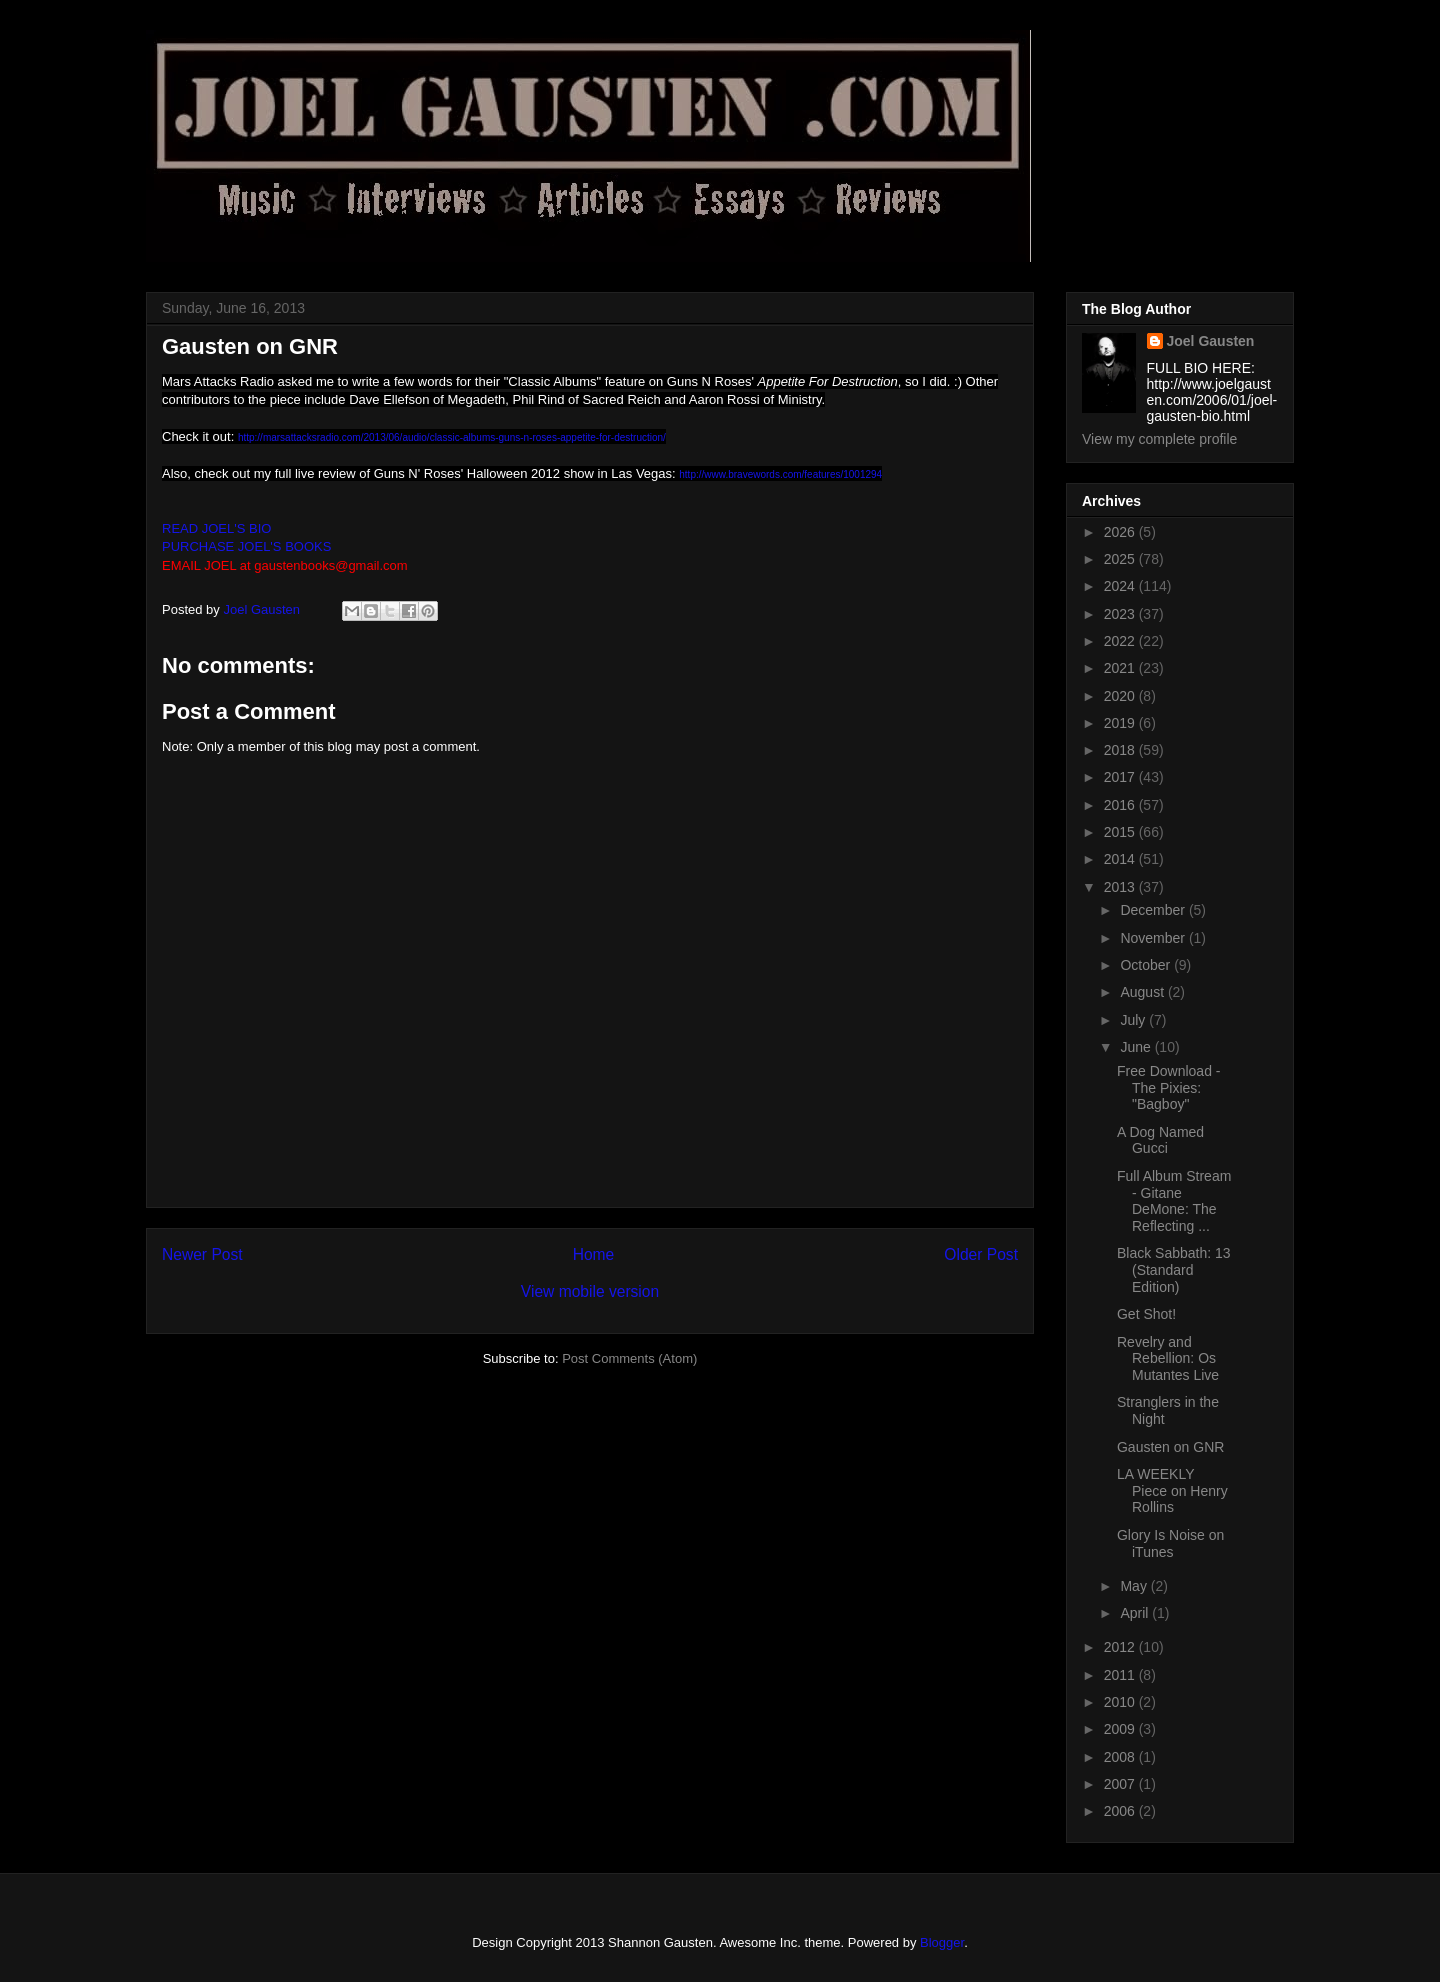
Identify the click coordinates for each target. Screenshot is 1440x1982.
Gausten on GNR (1170, 1447)
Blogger (942, 1942)
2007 (1121, 1784)
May (1135, 1586)
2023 (1121, 614)
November (1154, 938)
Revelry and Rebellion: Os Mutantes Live (1168, 1359)
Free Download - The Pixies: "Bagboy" (1169, 1088)
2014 (1121, 859)
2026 (1121, 532)
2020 (1121, 696)
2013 (1121, 887)
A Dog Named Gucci (1160, 1140)
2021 (1121, 668)
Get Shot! (1146, 1314)
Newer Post (202, 1254)
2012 (1121, 1647)
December (1154, 910)
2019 (1121, 723)
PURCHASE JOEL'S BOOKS (246, 546)
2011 (1121, 1675)
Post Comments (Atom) (629, 1358)
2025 (1121, 559)
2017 (1121, 777)
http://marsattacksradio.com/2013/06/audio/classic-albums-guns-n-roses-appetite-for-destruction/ (452, 437)
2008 (1121, 1757)
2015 (1121, 832)
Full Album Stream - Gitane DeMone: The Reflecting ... (1174, 1201)
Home (594, 1254)
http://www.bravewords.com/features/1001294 (780, 474)
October (1147, 965)
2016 (1121, 805)
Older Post (981, 1254)
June (1137, 1047)
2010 (1121, 1702)
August (1143, 992)
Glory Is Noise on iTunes (1170, 1543)
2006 (1121, 1811)
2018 (1121, 750)
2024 (1121, 586)
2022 (1121, 641)
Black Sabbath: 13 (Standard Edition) (1174, 1270)
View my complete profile (1159, 439)
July (1134, 1020)
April (1136, 1613)
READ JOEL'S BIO (216, 528)
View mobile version (590, 1291)
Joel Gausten (1211, 341)
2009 (1121, 1729)
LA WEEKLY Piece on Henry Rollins (1172, 1491)
